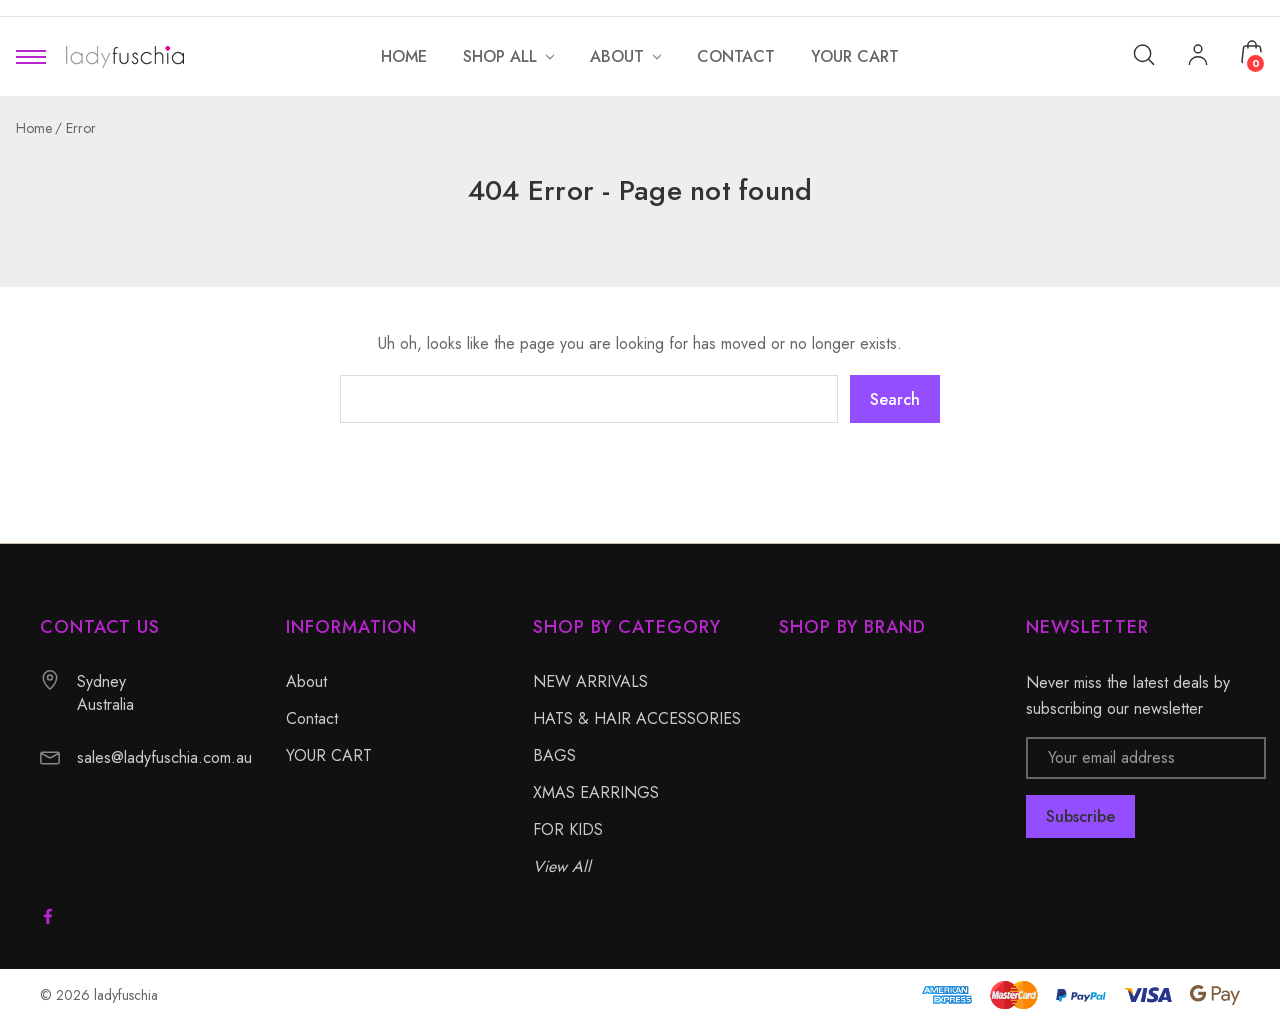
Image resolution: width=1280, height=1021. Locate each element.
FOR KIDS (568, 829)
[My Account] (1198, 57)
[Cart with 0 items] (1252, 52)
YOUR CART (329, 755)
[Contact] (736, 56)
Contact (312, 718)
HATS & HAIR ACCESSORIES (637, 718)
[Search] (1144, 53)
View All (562, 866)
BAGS (554, 755)
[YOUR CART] (855, 56)
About (306, 681)
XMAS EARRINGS (596, 792)
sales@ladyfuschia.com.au (164, 757)
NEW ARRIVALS (590, 681)
